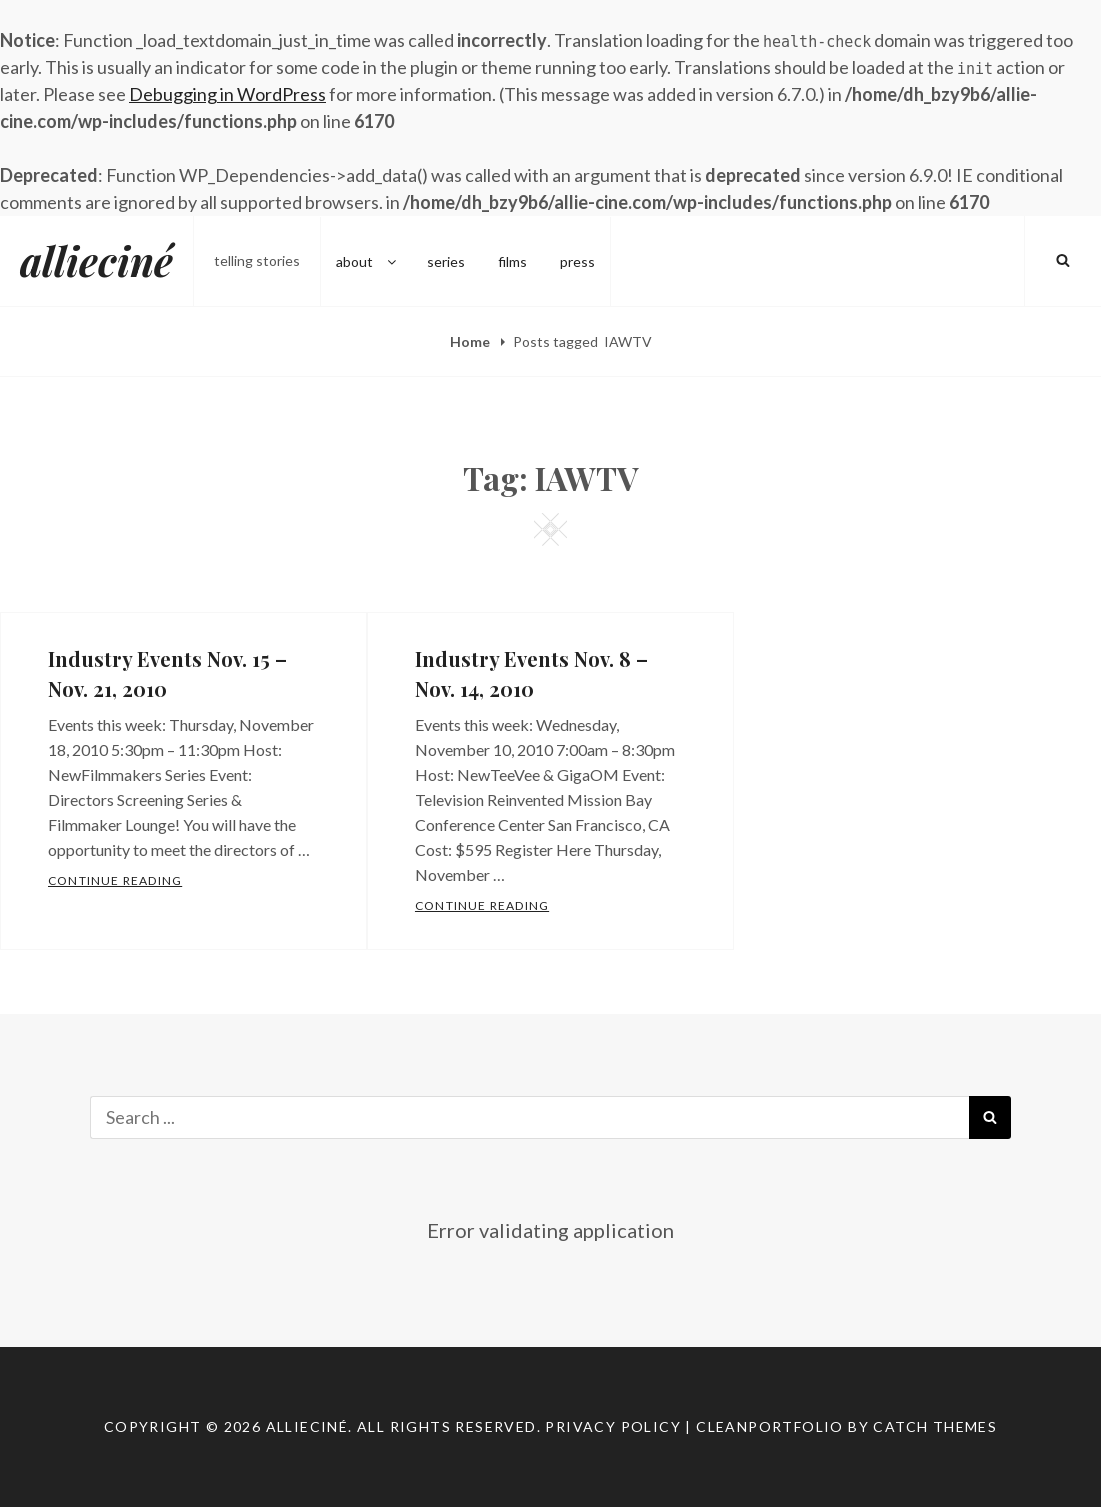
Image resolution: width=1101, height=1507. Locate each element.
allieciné (96, 260)
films (512, 260)
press (577, 260)
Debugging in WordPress (227, 94)
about (367, 260)
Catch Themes (935, 1426)
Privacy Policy (613, 1426)
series (446, 260)
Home (471, 341)
